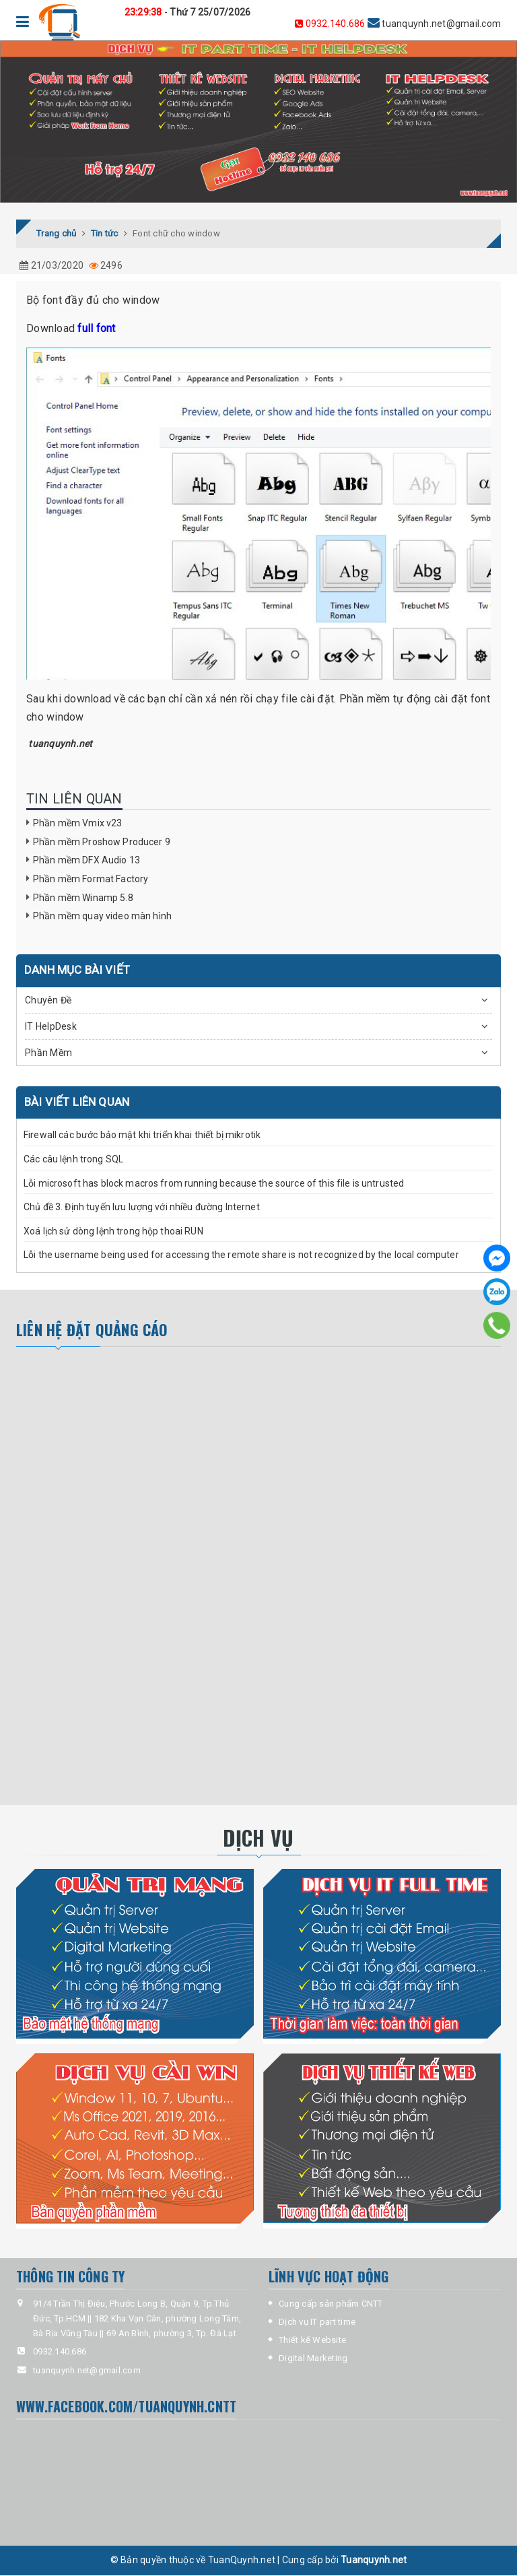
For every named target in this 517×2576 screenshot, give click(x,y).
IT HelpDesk (51, 1026)
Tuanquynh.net (374, 2560)
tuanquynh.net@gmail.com (398, 23)
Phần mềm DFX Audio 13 (86, 860)
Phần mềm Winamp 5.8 (83, 897)
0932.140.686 (331, 23)
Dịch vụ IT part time (317, 2322)
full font (97, 329)
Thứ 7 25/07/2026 (210, 12)
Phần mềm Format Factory (90, 879)
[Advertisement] (258, 1462)
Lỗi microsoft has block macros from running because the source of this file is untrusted (214, 1183)
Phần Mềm (48, 1052)
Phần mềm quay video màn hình (102, 916)
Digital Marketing (313, 2359)
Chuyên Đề (48, 1000)
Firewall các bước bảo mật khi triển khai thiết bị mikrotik (142, 1135)
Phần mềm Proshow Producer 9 (101, 842)
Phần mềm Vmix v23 (77, 823)
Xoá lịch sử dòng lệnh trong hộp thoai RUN (113, 1231)
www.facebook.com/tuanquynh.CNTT (126, 2407)
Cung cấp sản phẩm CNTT (331, 2304)
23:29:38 (143, 12)
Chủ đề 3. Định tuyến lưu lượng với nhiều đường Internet (142, 1207)
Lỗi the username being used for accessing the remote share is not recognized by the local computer (241, 1255)
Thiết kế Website (312, 2341)
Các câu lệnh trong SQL (73, 1159)
